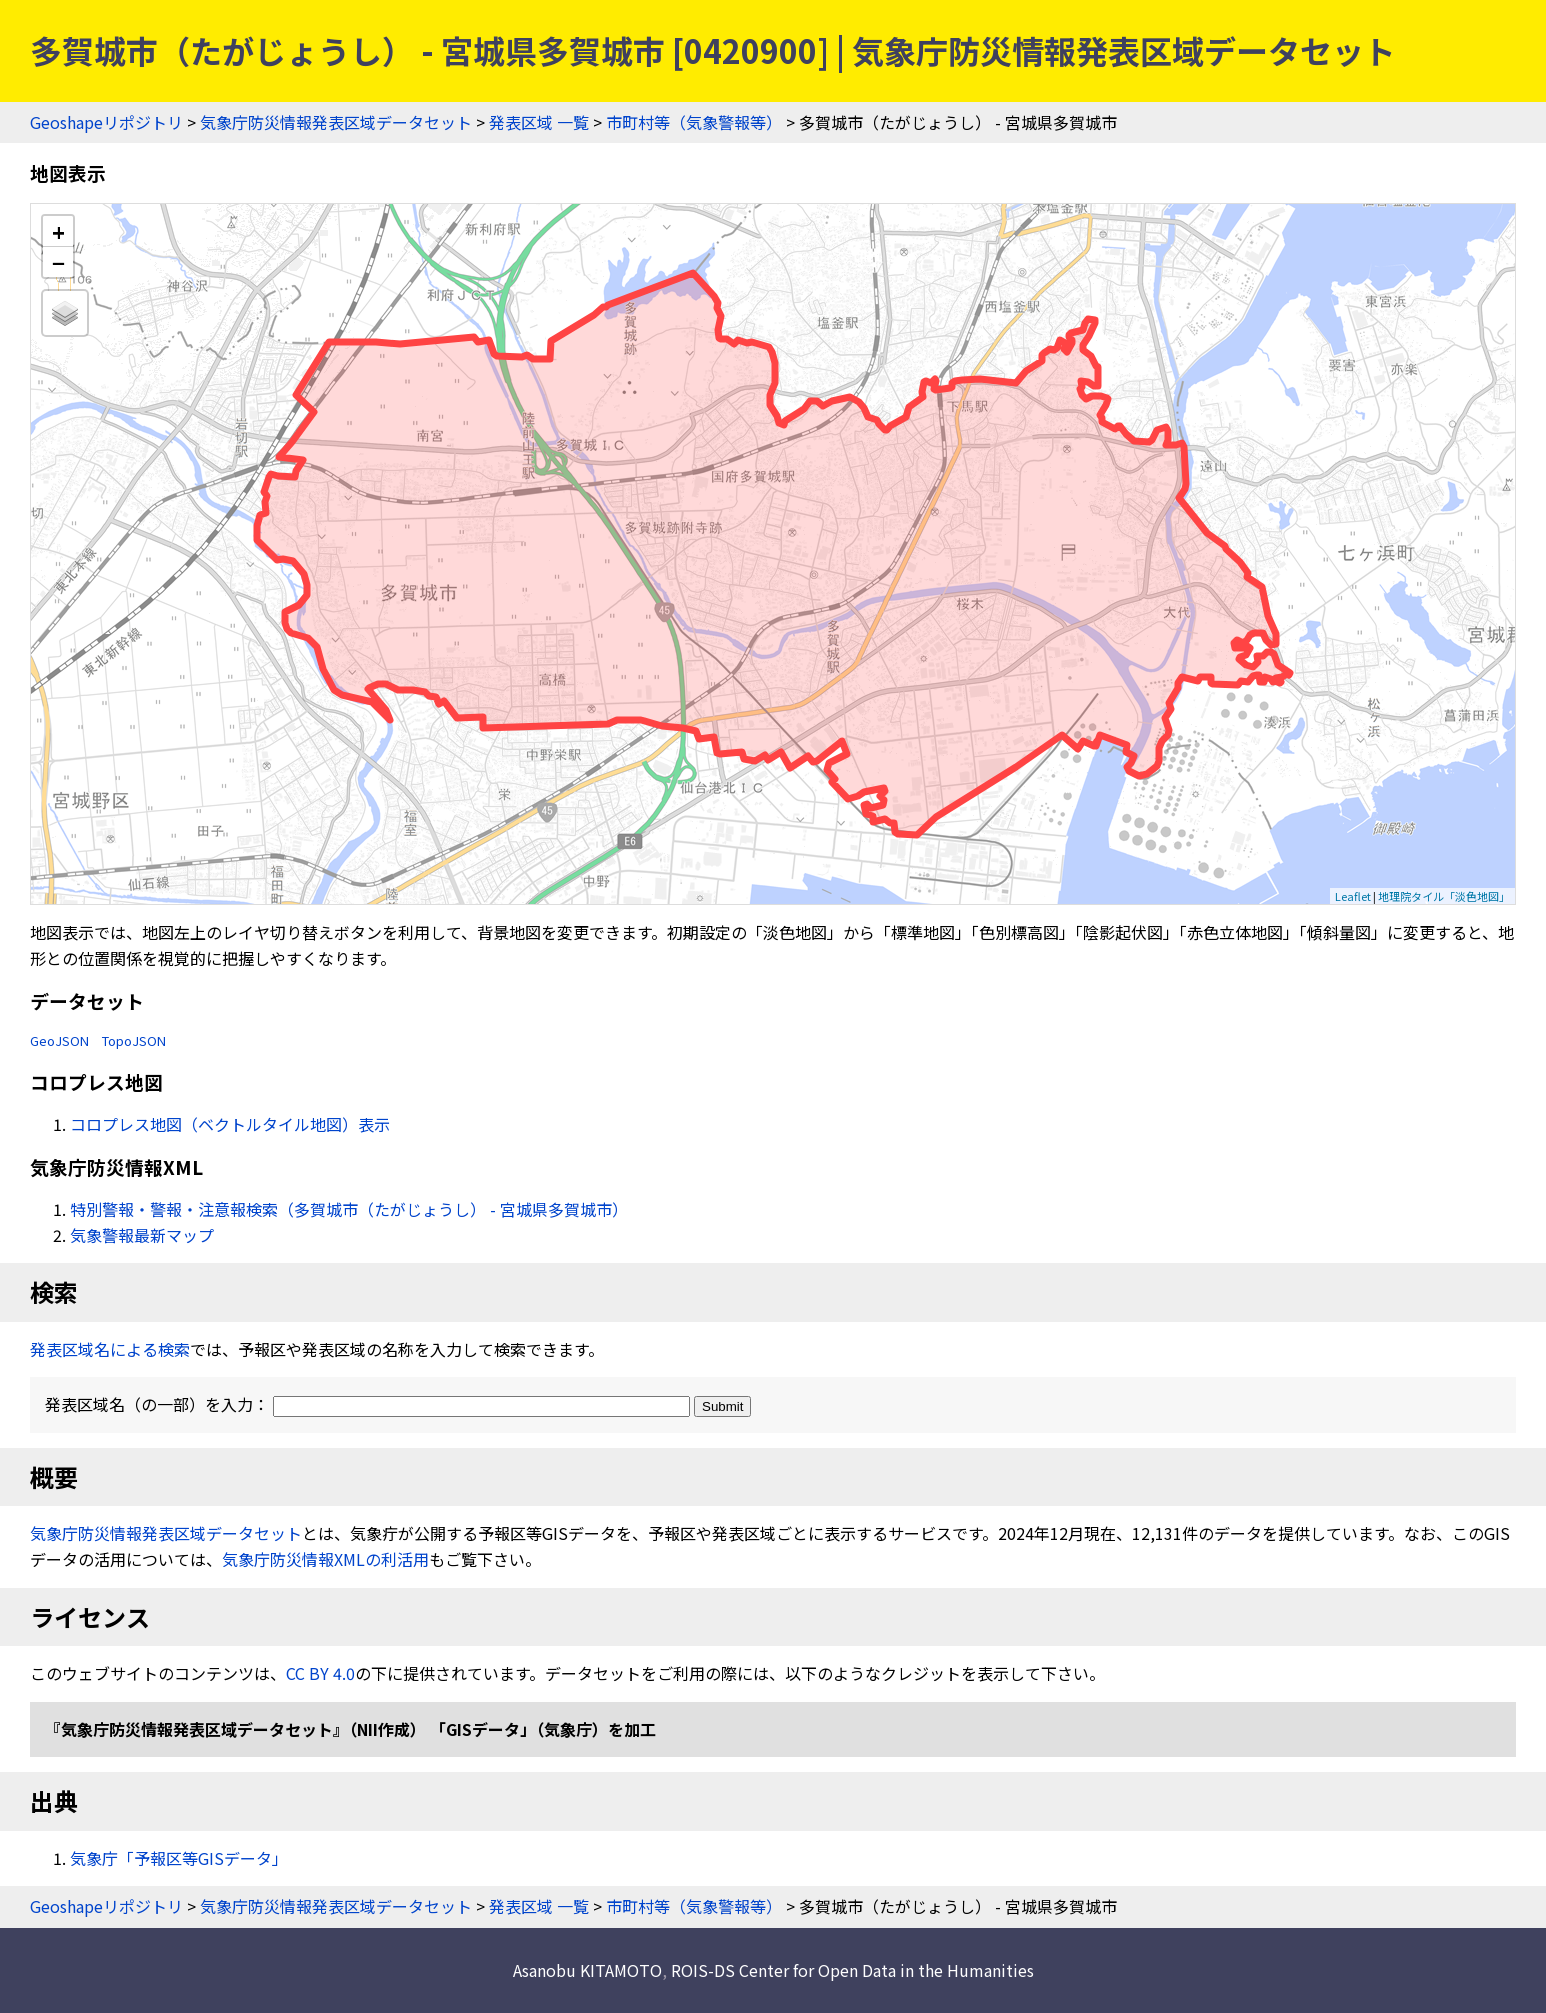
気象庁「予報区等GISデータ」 (179, 1858)
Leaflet (1353, 896)
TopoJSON (134, 1040)
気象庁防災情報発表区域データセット (336, 122)
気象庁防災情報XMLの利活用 (325, 1559)
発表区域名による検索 (110, 1349)
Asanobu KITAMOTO (587, 1970)
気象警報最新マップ (142, 1235)
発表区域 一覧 (539, 122)
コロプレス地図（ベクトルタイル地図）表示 (230, 1124)
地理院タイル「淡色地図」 (1444, 896)
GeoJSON (59, 1040)
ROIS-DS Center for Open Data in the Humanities (852, 1970)
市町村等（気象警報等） (694, 122)
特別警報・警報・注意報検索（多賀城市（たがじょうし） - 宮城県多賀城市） (349, 1209)
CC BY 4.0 (320, 1673)
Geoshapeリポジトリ (106, 122)
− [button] (58, 262)
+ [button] (58, 231)
